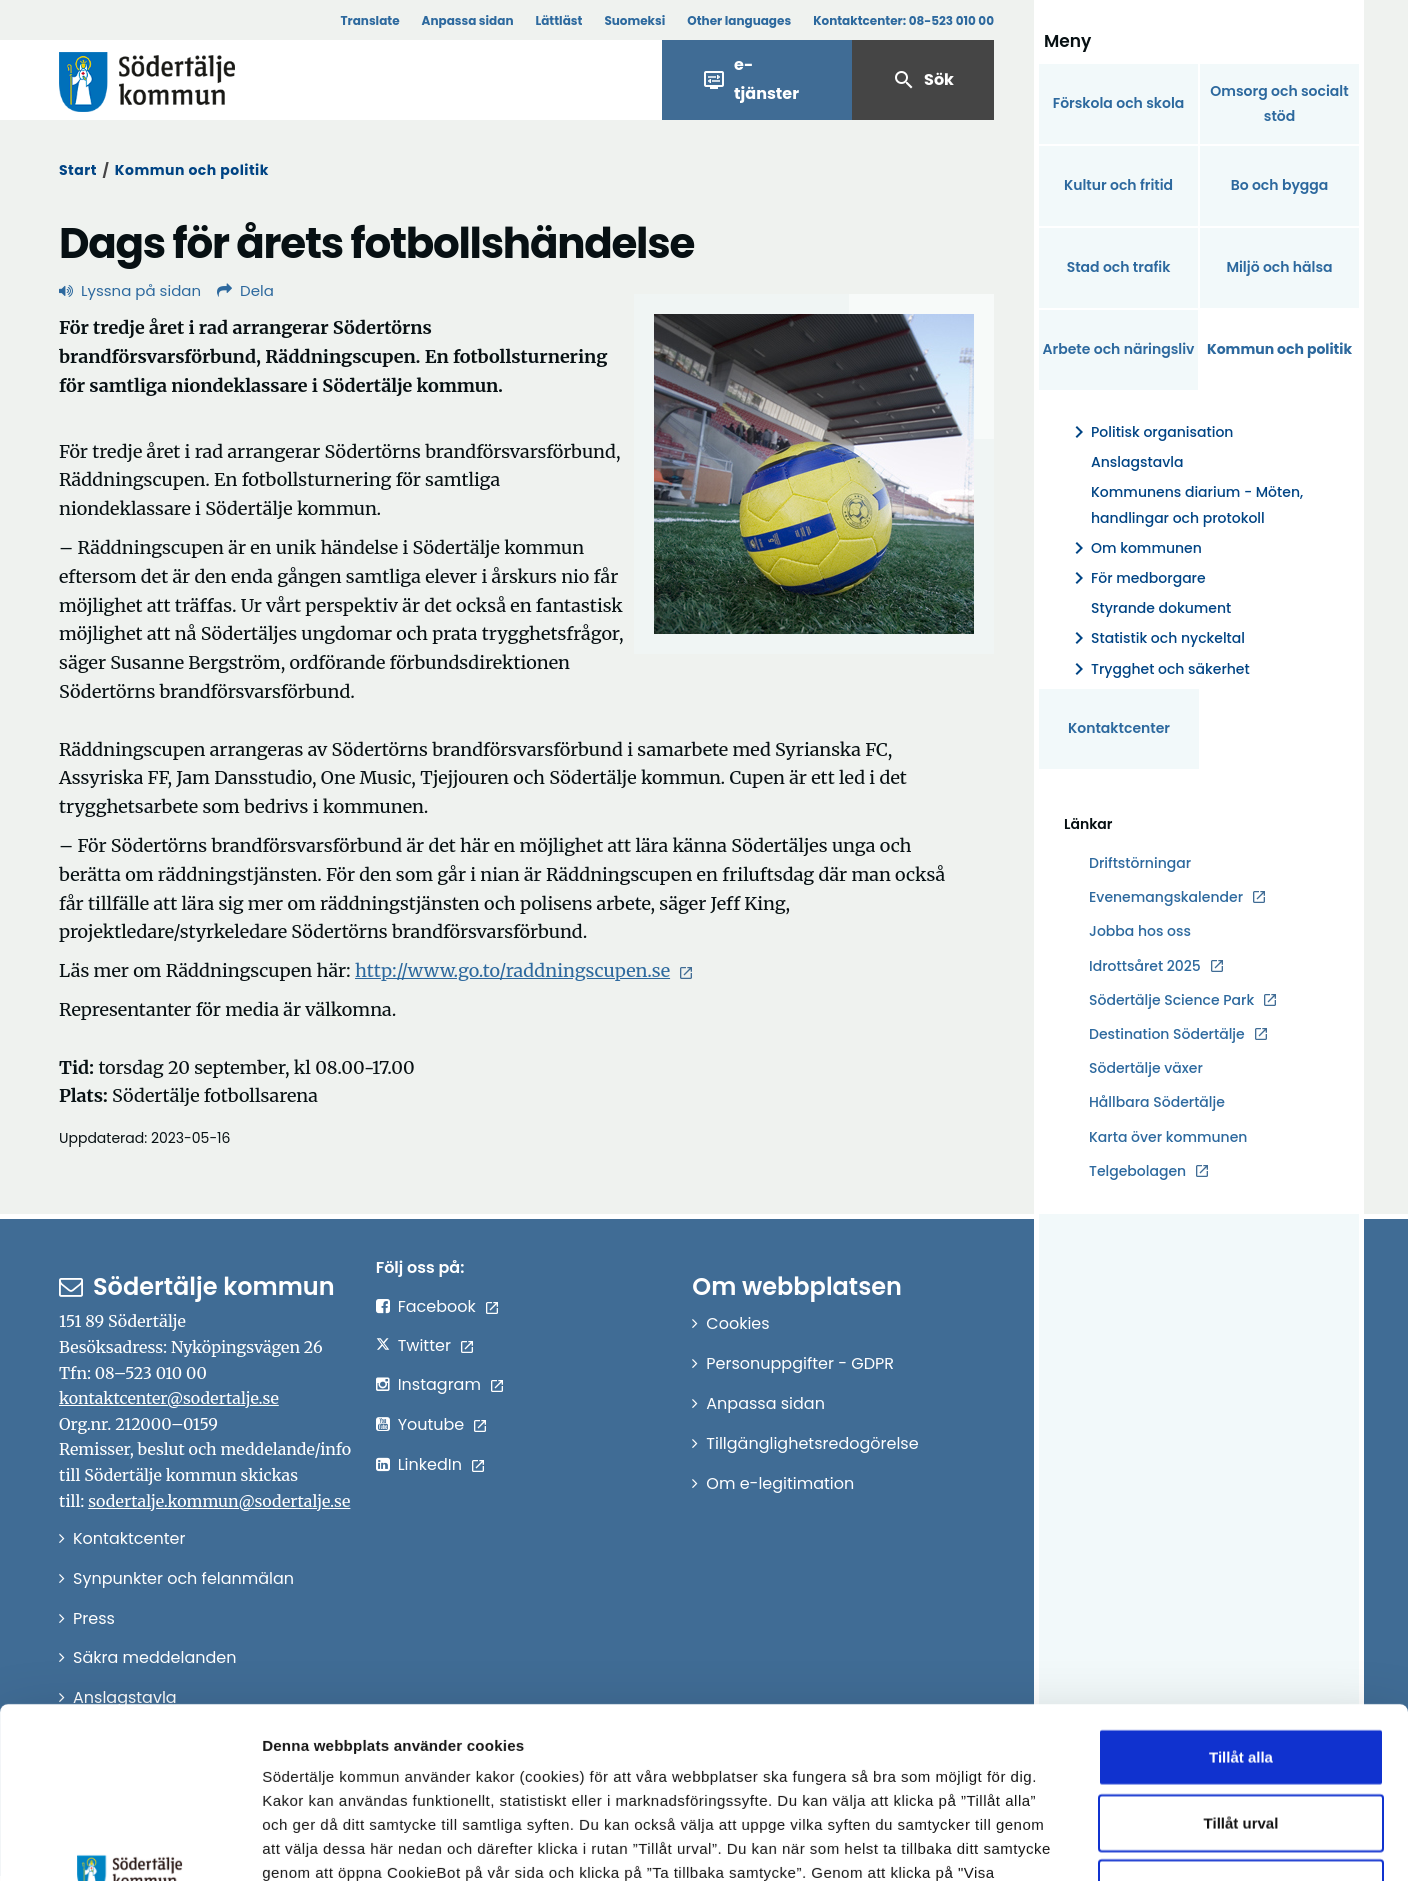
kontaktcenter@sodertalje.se (169, 1398)
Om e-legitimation (780, 1483)
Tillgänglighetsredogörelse (812, 1443)
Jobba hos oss (1140, 931)
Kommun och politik (192, 170)
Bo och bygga (1280, 185)
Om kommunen (1134, 548)
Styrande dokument (1161, 608)
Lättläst (559, 20)
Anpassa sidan (468, 20)
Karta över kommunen (1168, 1137)
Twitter (424, 1345)
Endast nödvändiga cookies (1241, 1727)
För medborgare (1136, 578)
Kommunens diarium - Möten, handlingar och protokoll (1197, 504)
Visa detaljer (1095, 1841)
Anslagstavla (1137, 462)
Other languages (739, 20)
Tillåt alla (1241, 1596)
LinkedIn (430, 1464)
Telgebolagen (1137, 1171)
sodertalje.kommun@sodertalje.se (219, 1501)
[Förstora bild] (814, 474)
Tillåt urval (1241, 1662)
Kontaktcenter (1119, 728)
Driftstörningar (1140, 863)
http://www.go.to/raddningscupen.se (512, 970)
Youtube (431, 1424)
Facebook (437, 1306)
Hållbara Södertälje (1157, 1102)
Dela (245, 290)
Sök (923, 80)
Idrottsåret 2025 (1145, 966)
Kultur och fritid (1118, 185)
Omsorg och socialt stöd (1279, 103)
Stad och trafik (1119, 267)
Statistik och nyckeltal (1156, 638)
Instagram (439, 1384)
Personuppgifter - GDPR (800, 1363)
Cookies (737, 1323)
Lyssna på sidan (130, 290)
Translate (369, 20)
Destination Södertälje (1167, 1034)
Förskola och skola (1119, 103)
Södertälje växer (1146, 1068)
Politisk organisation (1150, 432)
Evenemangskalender (1166, 897)
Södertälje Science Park (1171, 1000)
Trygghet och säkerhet (1158, 669)
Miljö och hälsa (1279, 267)
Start (78, 170)
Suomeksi (634, 20)
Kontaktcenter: (903, 20)
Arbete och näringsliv (1119, 349)
